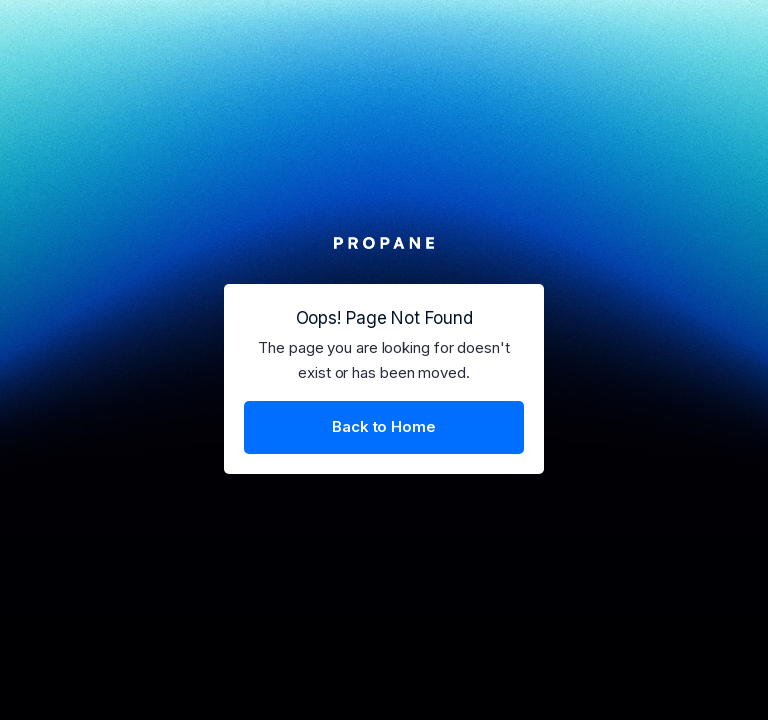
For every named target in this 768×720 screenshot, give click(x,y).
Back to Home (384, 426)
